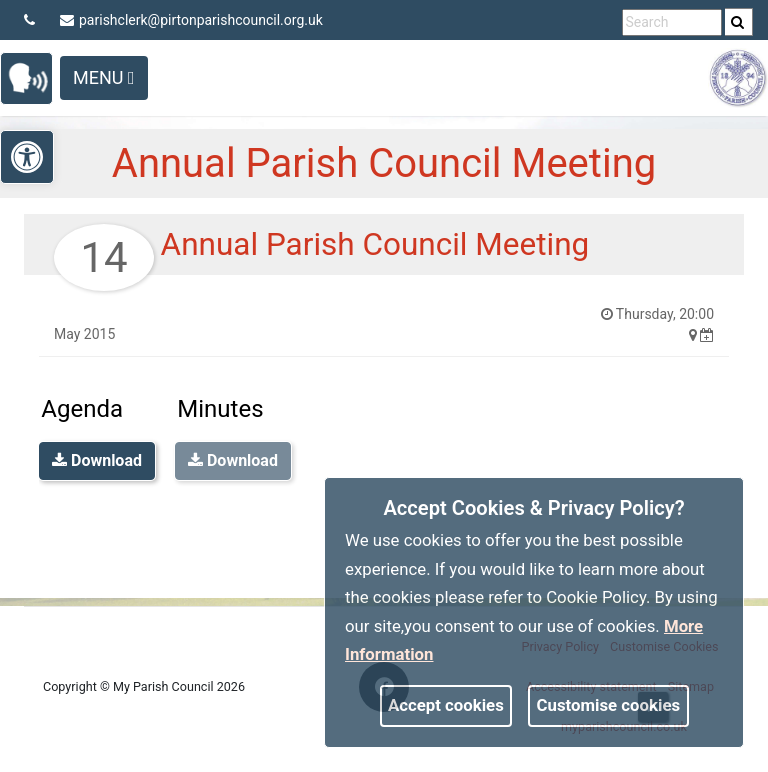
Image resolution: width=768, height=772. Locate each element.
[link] (737, 22)
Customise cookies (609, 705)
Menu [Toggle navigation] (104, 77)
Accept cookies (446, 705)
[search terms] (672, 22)
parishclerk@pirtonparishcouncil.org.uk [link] (191, 20)
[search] (739, 22)
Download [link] (97, 460)
